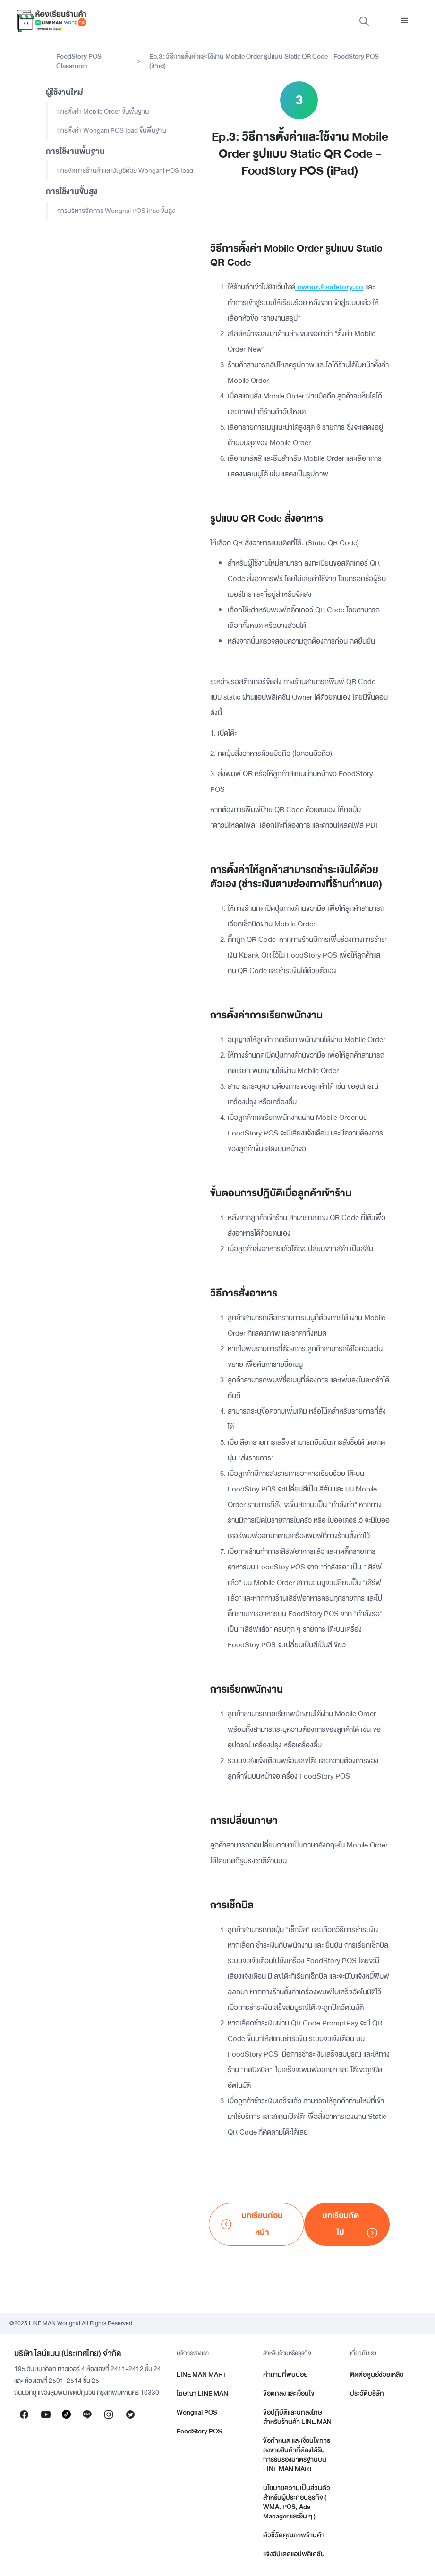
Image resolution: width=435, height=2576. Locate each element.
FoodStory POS (199, 2431)
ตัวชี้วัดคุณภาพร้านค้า (293, 2535)
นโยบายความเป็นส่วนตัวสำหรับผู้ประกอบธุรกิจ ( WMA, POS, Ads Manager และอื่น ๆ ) (296, 2502)
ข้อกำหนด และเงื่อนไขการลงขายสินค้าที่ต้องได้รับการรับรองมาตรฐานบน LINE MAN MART (296, 2455)
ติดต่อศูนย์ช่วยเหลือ (376, 2375)
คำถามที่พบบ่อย (285, 2375)
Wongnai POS (197, 2412)
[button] (405, 21)
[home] (51, 21)
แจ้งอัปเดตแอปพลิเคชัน (294, 2554)
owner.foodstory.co (329, 287)
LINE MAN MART (201, 2375)
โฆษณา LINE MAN (202, 2393)
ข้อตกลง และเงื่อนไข (289, 2393)
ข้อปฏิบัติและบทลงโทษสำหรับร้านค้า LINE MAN (297, 2417)
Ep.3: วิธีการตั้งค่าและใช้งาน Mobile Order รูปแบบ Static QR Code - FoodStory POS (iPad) (264, 61)
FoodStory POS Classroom (79, 61)
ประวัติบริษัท (367, 2393)
